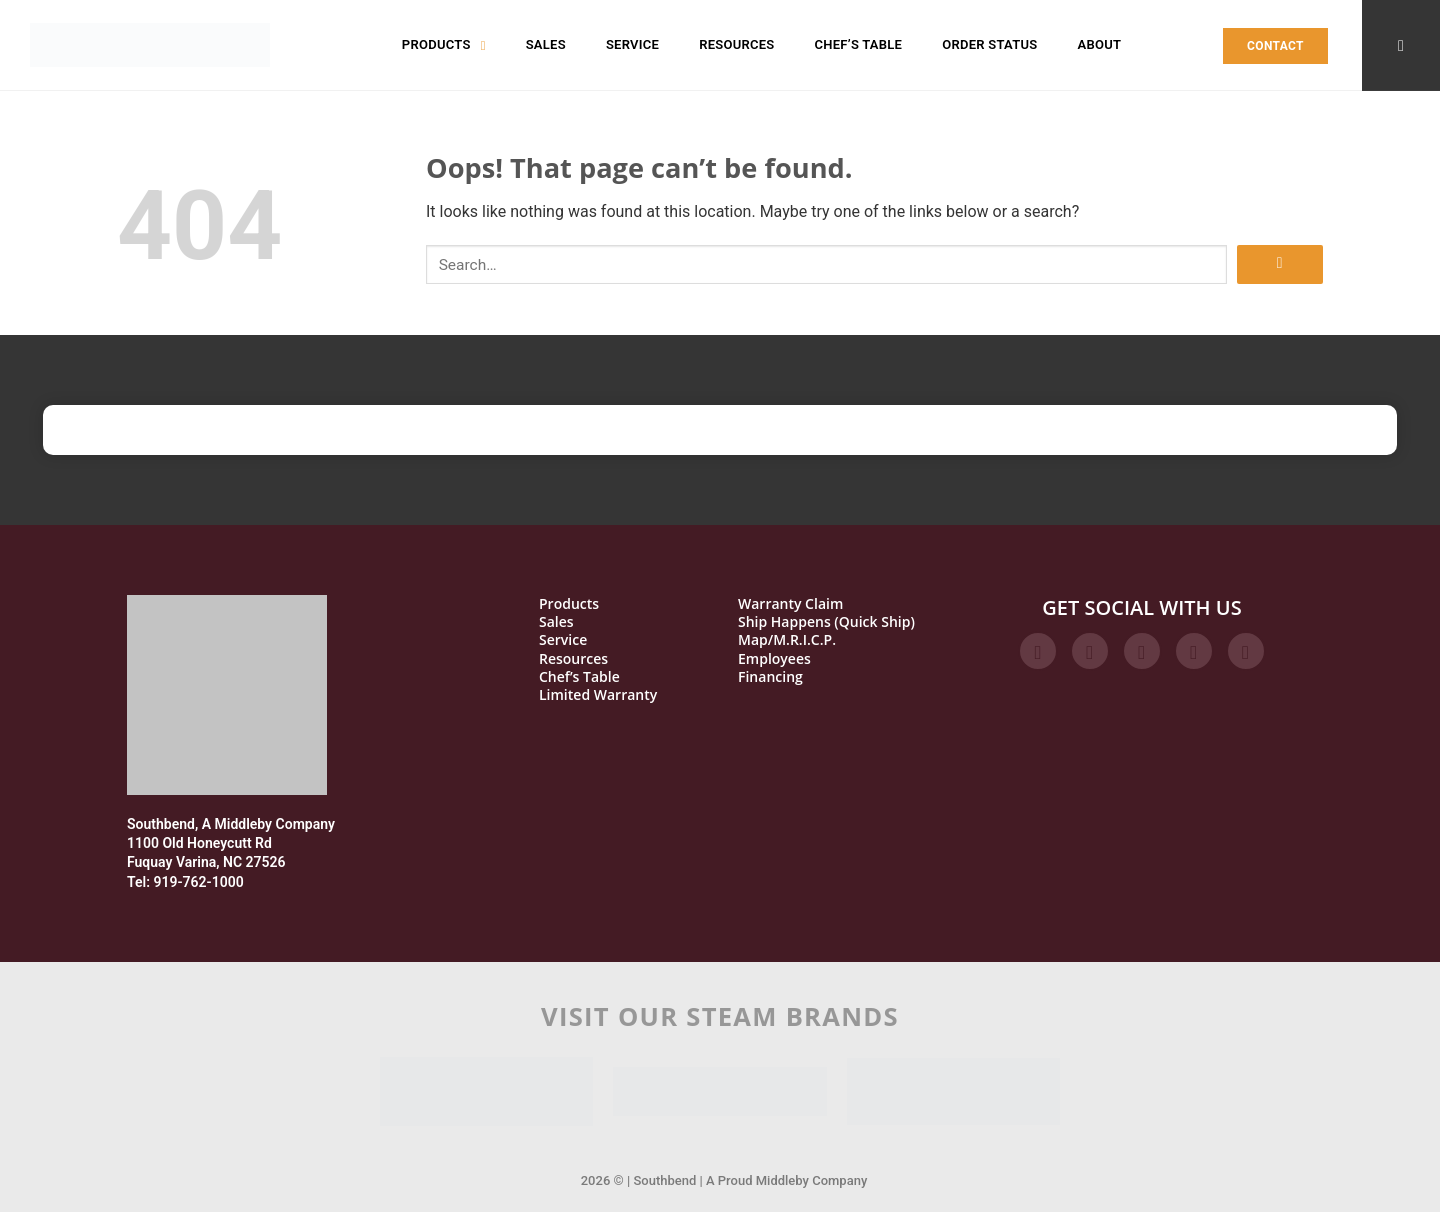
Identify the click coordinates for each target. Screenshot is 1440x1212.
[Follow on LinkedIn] (1194, 651)
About (1099, 44)
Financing (770, 677)
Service (632, 44)
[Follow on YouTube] (1246, 651)
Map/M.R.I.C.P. (787, 640)
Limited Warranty (598, 695)
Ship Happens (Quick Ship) (826, 622)
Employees (774, 659)
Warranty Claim (790, 604)
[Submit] (1280, 264)
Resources (736, 44)
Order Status (989, 44)
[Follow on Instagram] (1090, 651)
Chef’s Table (859, 44)
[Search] (1401, 45)
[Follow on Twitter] (1142, 651)
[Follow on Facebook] (1038, 651)
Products (444, 45)
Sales (546, 44)
